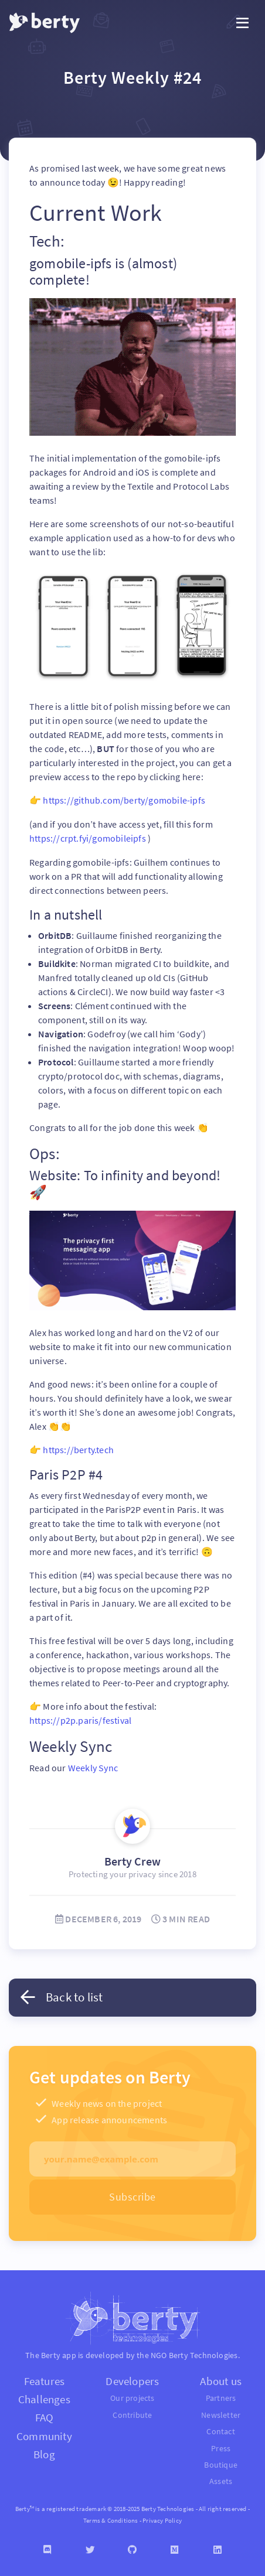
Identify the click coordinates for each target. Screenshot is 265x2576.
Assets (220, 2479)
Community (44, 2433)
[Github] (132, 2547)
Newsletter (220, 2412)
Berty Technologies (203, 2353)
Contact (220, 2429)
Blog (44, 2451)
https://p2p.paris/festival (80, 1718)
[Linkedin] (217, 2547)
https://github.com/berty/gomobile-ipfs (124, 800)
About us (221, 2379)
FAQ (44, 2415)
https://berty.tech (78, 1448)
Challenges (44, 2397)
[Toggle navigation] (242, 23)
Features (44, 2379)
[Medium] (175, 2547)
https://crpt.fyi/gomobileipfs (88, 837)
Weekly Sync (93, 1765)
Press (220, 2446)
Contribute (132, 2412)
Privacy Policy (162, 2517)
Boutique (220, 2462)
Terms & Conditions (110, 2517)
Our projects (132, 2396)
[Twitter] (90, 2547)
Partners (221, 2396)
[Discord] (47, 2547)
